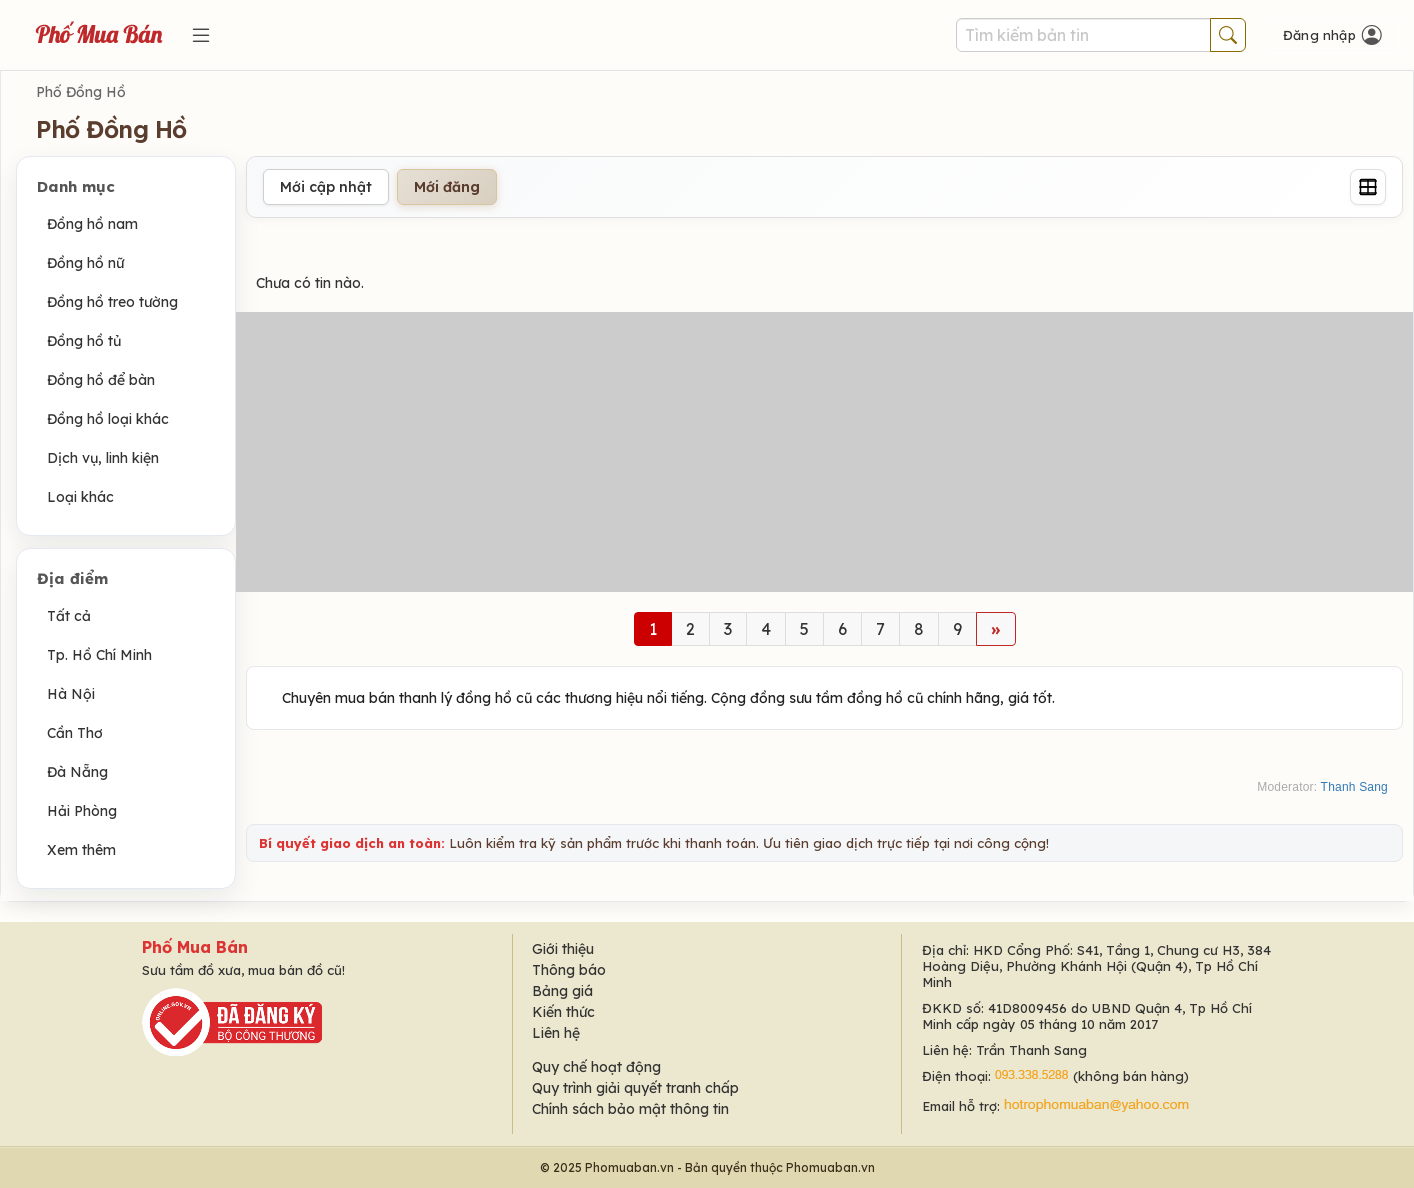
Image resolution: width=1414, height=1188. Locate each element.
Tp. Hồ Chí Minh (99, 655)
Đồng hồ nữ (85, 263)
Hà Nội (71, 694)
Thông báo (569, 970)
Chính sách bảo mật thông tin (630, 1109)
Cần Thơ (75, 733)
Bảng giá (562, 991)
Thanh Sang (1354, 787)
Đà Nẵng (77, 772)
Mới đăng (447, 187)
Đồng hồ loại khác (108, 419)
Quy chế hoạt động (596, 1067)
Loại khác (80, 497)
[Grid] (1368, 187)
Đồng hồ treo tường (112, 302)
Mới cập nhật (326, 187)
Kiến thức (563, 1012)
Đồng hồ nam (92, 224)
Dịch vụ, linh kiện (103, 458)
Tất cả (69, 616)
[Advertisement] (824, 452)
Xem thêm (81, 850)
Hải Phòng (82, 811)
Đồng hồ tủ (84, 341)
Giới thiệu (563, 949)
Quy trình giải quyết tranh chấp (635, 1088)
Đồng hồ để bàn (101, 380)
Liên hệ (556, 1033)
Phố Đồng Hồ (81, 92)
